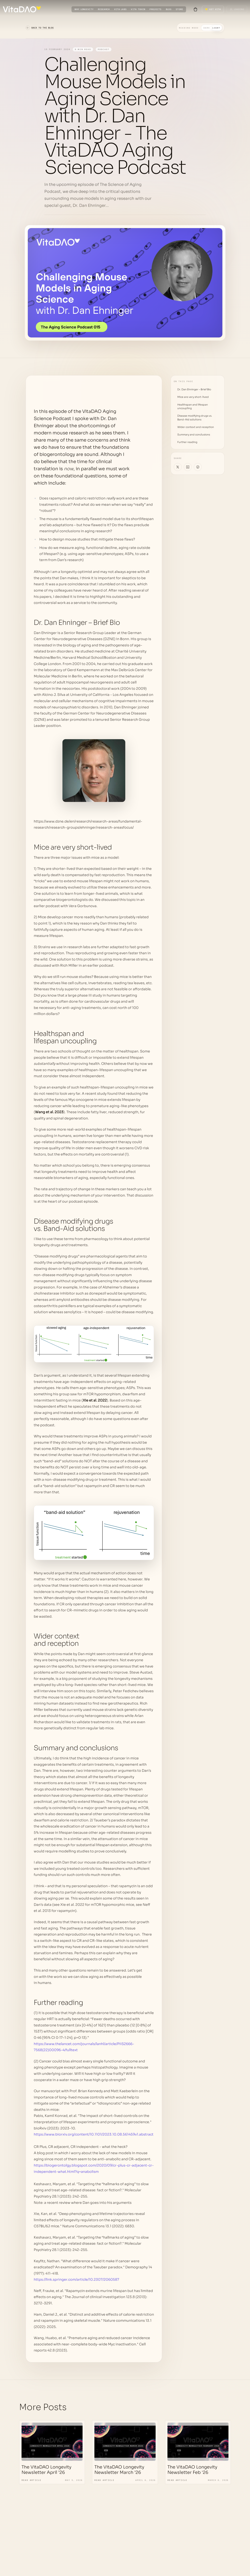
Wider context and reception (195, 427)
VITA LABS (120, 9)
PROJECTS (155, 9)
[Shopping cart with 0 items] (195, 9)
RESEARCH (104, 9)
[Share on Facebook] (198, 467)
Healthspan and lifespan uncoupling (192, 406)
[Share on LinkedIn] (188, 467)
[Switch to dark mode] (200, 28)
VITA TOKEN (138, 9)
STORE (179, 9)
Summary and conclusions (193, 434)
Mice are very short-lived (193, 397)
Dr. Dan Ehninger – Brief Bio (194, 389)
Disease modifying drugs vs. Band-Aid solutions (194, 417)
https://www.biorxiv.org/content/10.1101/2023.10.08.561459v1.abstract (93, 2134)
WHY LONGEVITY (84, 9)
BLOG (168, 9)
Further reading (187, 442)
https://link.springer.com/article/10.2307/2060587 (76, 2279)
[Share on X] (178, 467)
